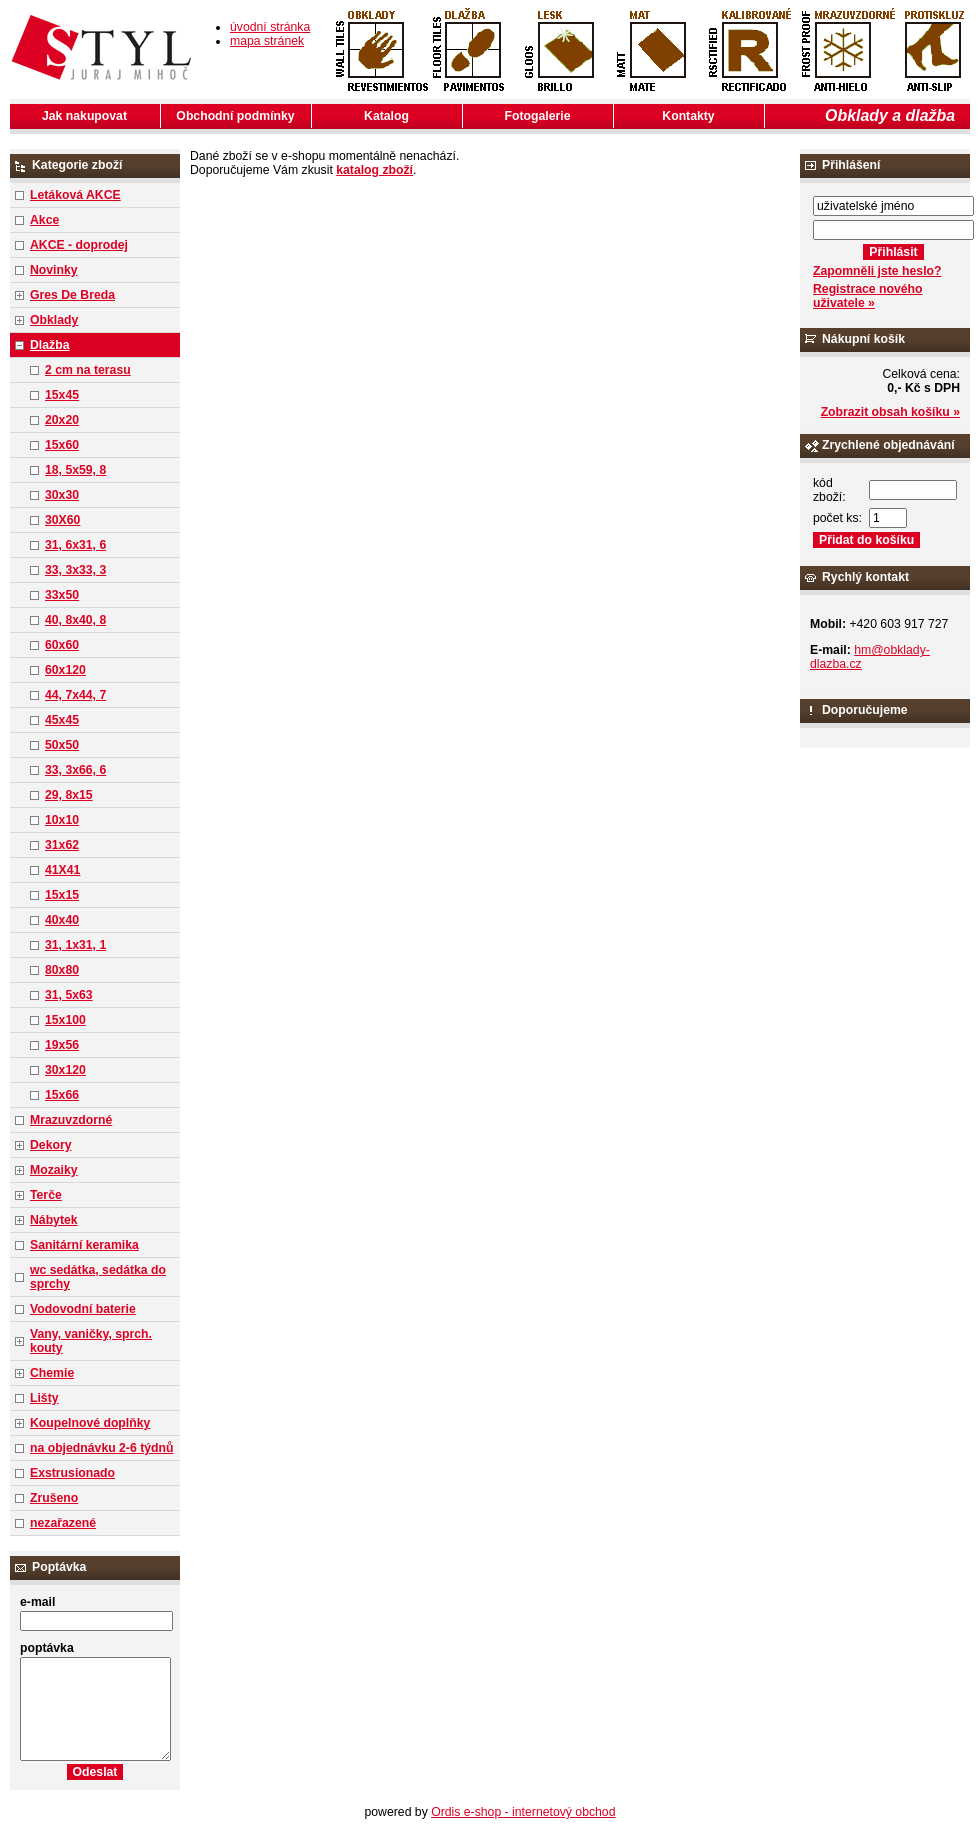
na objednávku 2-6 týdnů (101, 1448)
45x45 (62, 720)
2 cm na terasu (88, 370)
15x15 (62, 895)
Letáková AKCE (75, 195)
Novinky (54, 270)
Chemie (52, 1373)
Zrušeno (54, 1498)
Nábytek (54, 1220)
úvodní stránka (270, 27)
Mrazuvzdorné (71, 1120)
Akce (44, 220)
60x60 (62, 645)
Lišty (44, 1398)
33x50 (62, 595)
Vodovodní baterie (83, 1309)
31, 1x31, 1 (75, 945)
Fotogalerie (538, 116)
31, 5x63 (69, 995)
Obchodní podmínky (235, 116)
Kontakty (688, 116)
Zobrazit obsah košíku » (890, 412)
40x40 (62, 920)
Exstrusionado (72, 1473)
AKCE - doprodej (79, 245)
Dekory (50, 1145)
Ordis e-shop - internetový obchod (523, 1812)
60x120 (65, 670)
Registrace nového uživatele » (867, 296)
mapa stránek (267, 41)
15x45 (62, 395)
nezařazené (63, 1523)
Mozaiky (54, 1170)
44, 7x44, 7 (75, 695)
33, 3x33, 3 (75, 570)
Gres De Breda (72, 295)
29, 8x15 (69, 795)
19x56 (62, 1045)
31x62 (62, 845)
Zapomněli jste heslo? (877, 271)
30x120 (65, 1070)
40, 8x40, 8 (75, 620)
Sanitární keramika (84, 1245)
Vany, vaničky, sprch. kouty (91, 1341)
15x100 (65, 1020)
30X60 (62, 520)
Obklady (54, 320)
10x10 (62, 820)
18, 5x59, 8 (75, 470)
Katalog (386, 116)
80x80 (62, 970)
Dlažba (49, 345)
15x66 (62, 1095)
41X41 (62, 870)
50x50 (62, 745)
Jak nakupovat (84, 116)
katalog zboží (374, 170)
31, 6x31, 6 (75, 545)
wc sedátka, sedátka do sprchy (98, 1277)
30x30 (62, 495)
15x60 (62, 445)
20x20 (62, 420)
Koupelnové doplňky (90, 1423)
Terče (46, 1195)
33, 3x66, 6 (75, 770)
